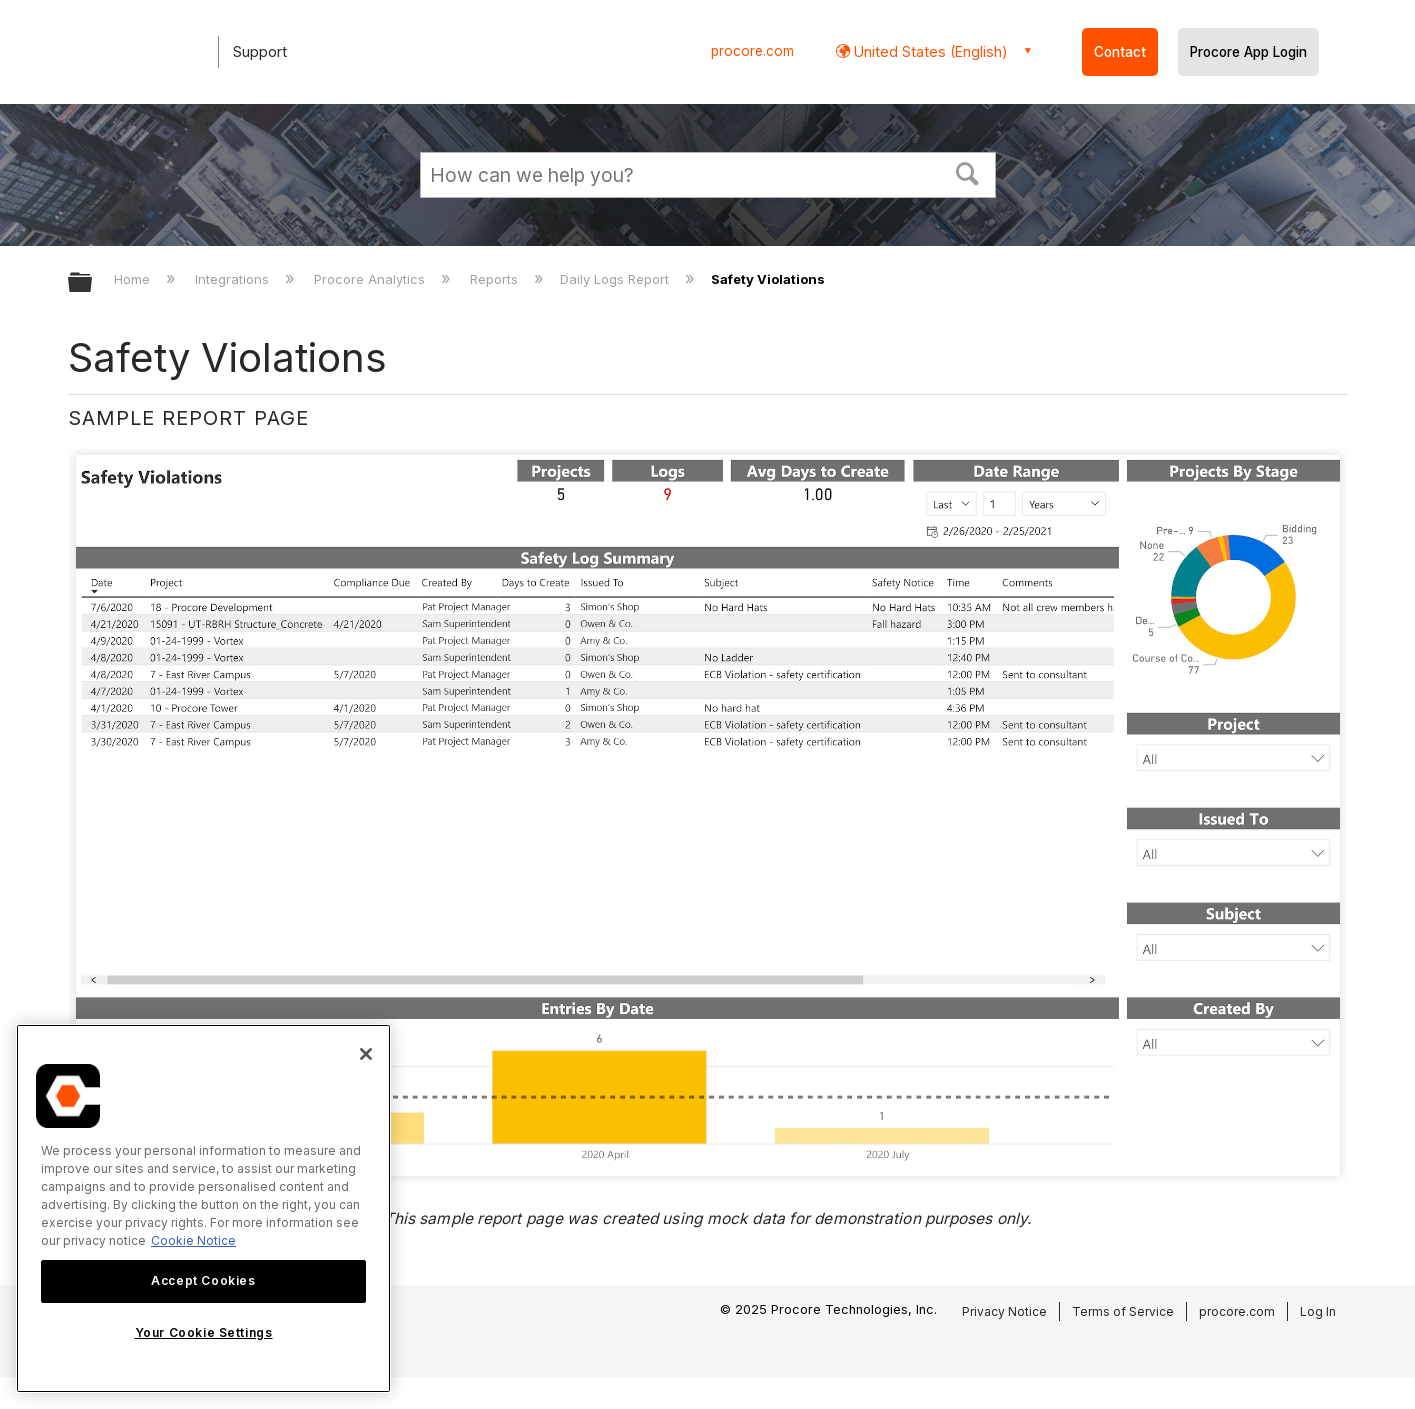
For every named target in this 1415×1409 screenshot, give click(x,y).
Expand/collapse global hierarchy (93, 283)
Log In (1318, 1311)
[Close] (366, 1054)
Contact (1120, 52)
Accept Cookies (203, 1280)
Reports (496, 279)
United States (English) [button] (929, 51)
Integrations (234, 279)
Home (134, 279)
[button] (967, 172)
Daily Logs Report (616, 279)
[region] (203, 1208)
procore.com (752, 51)
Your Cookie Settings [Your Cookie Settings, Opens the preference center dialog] (204, 1332)
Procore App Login (1248, 52)
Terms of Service (1123, 1311)
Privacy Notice (1004, 1311)
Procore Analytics (371, 279)
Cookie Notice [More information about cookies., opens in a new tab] (193, 1240)
